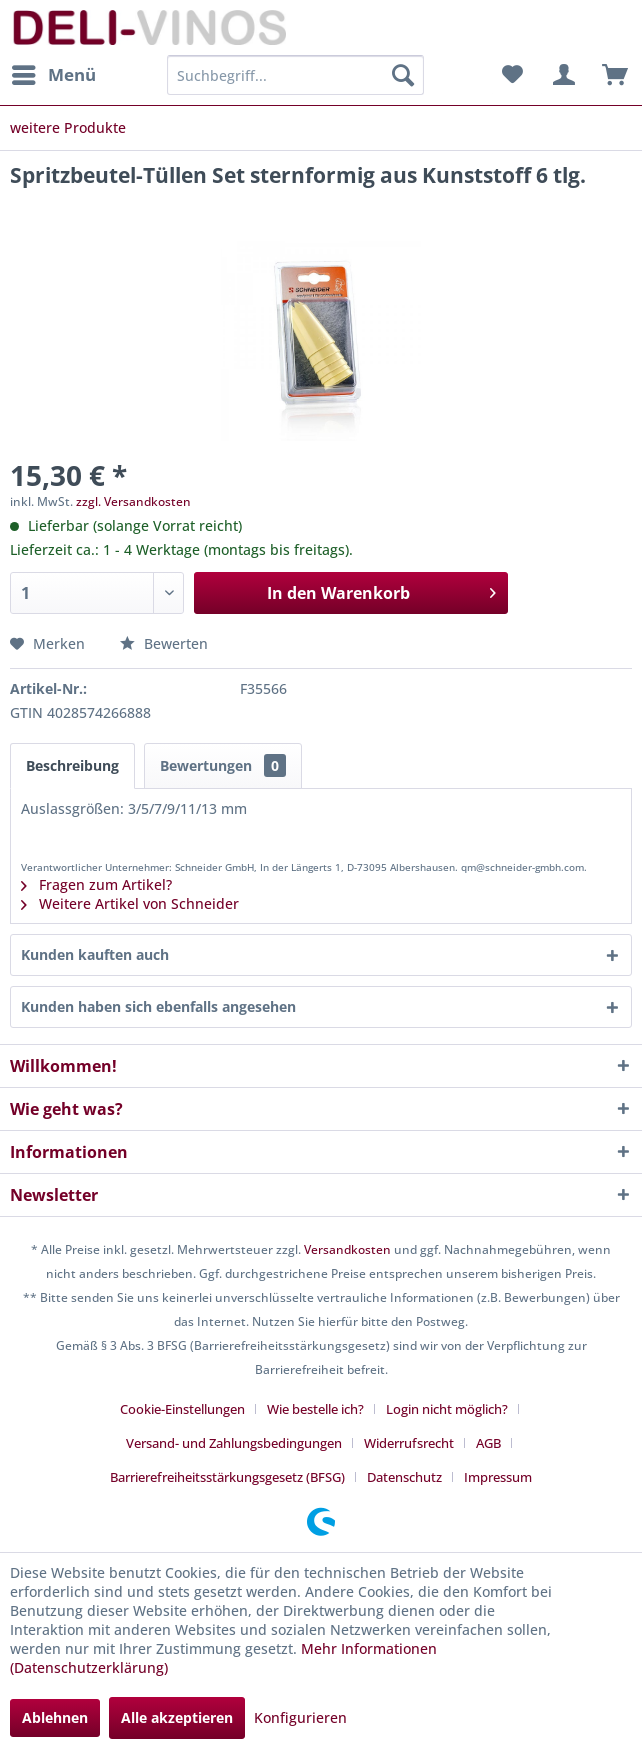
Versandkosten (347, 1249)
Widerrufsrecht (409, 1443)
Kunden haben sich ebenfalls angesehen (158, 1006)
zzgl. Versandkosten (133, 501)
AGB (488, 1443)
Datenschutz (404, 1477)
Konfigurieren (300, 1717)
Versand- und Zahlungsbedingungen (234, 1443)
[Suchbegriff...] (295, 75)
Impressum (498, 1477)
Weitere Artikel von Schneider (130, 903)
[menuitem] (53, 75)
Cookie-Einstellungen (182, 1409)
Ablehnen (55, 1717)
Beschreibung (72, 765)
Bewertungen (223, 765)
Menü (54, 72)
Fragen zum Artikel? (96, 884)
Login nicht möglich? (447, 1409)
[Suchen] (403, 75)
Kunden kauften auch (95, 954)
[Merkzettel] (512, 75)
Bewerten (164, 643)
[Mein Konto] (561, 75)
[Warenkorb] (610, 75)
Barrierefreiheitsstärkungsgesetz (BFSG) (227, 1477)
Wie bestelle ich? (315, 1409)
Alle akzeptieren (177, 1717)
